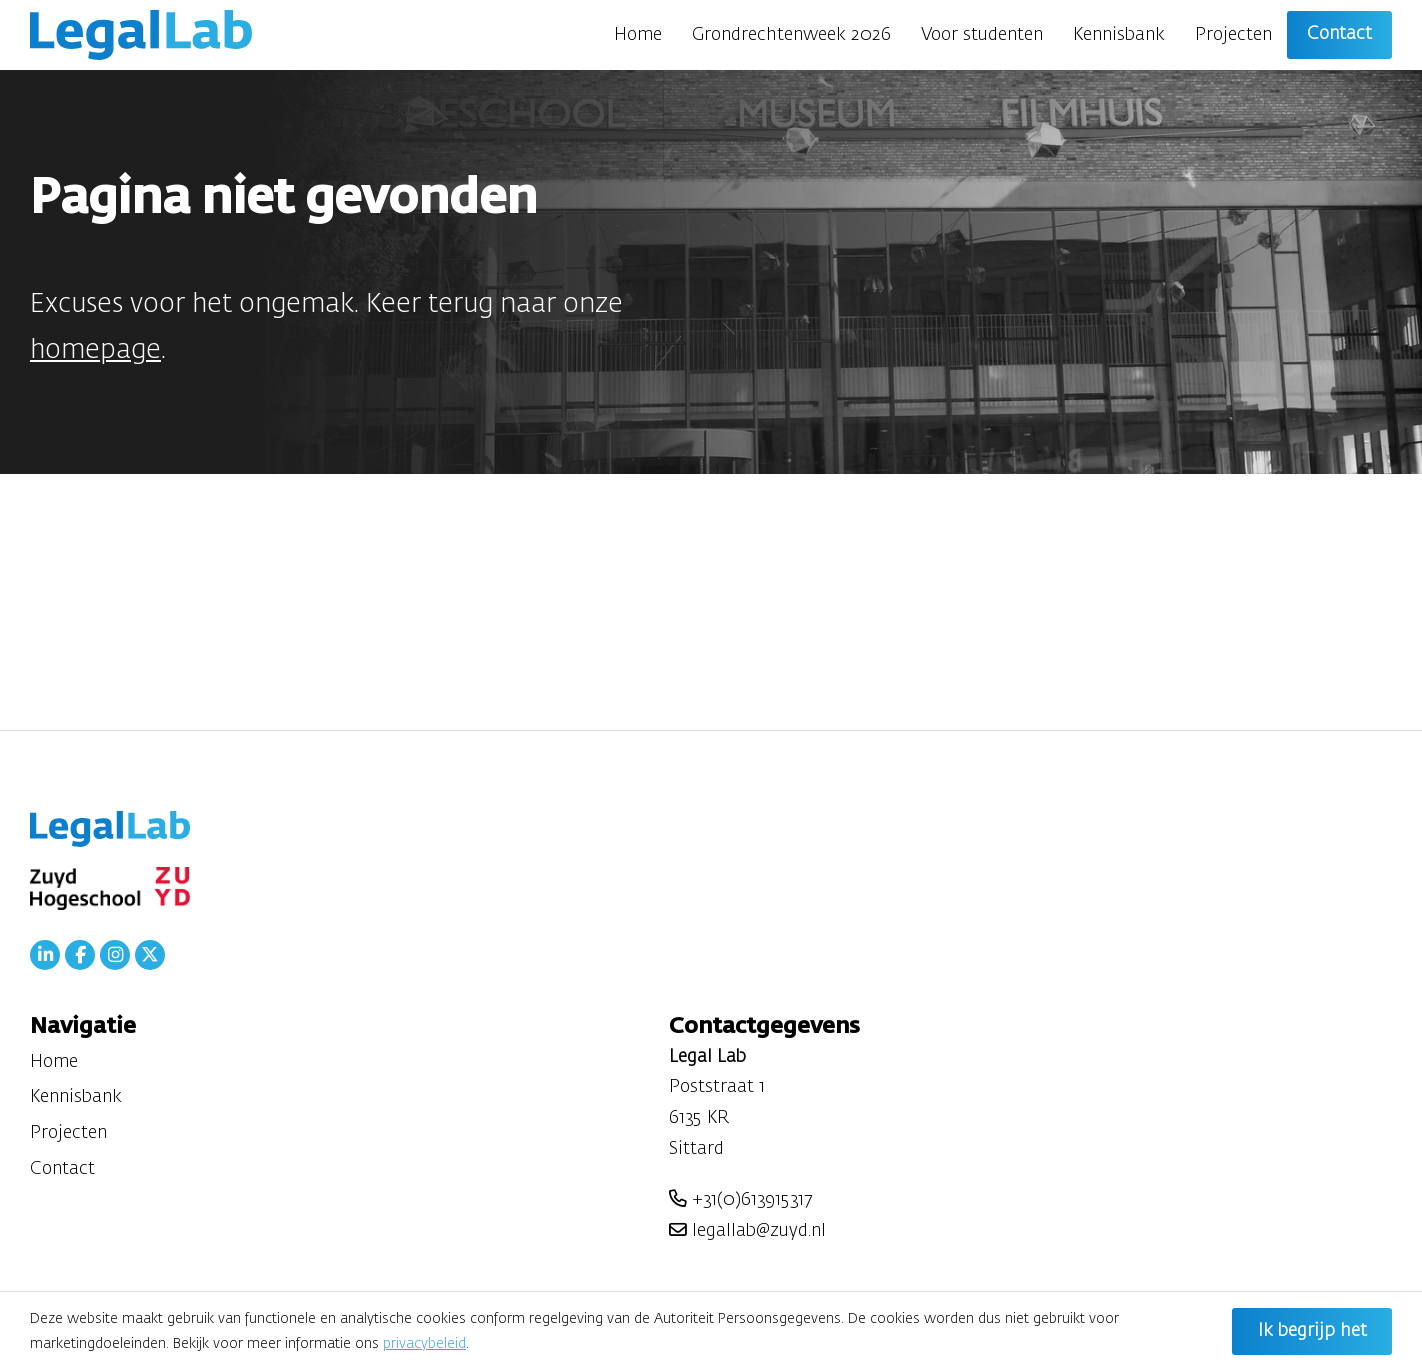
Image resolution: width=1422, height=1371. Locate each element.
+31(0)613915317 (740, 1200)
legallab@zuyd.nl (747, 1231)
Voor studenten (982, 35)
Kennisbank (1119, 35)
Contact (1339, 34)
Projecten (1233, 35)
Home (638, 35)
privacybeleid (424, 1344)
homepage (95, 350)
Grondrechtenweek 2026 (791, 35)
